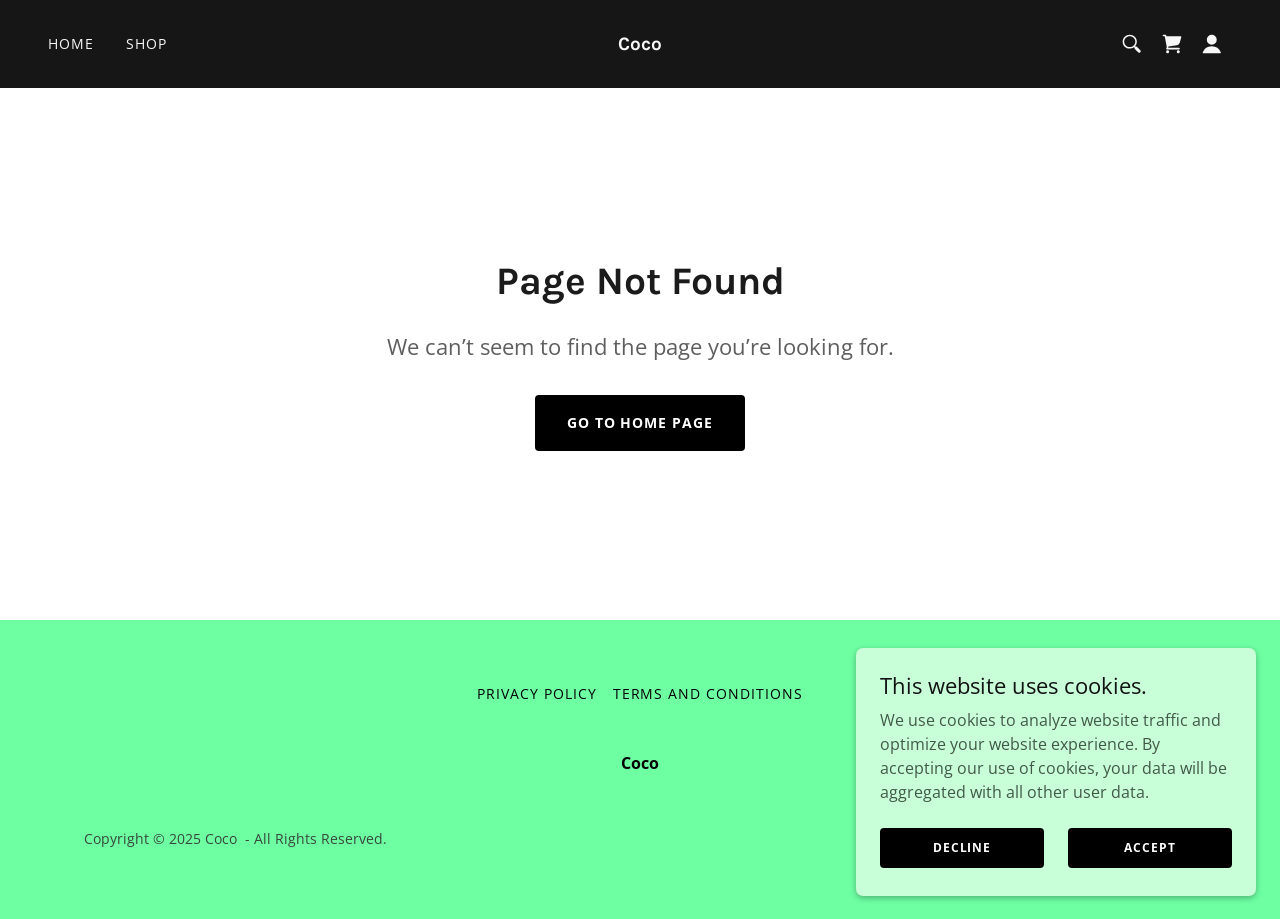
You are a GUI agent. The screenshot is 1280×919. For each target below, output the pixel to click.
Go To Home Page (640, 422)
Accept (1149, 847)
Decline (962, 847)
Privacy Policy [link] (537, 693)
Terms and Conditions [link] (708, 693)
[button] (1212, 44)
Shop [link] (146, 43)
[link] (640, 44)
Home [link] (71, 43)
